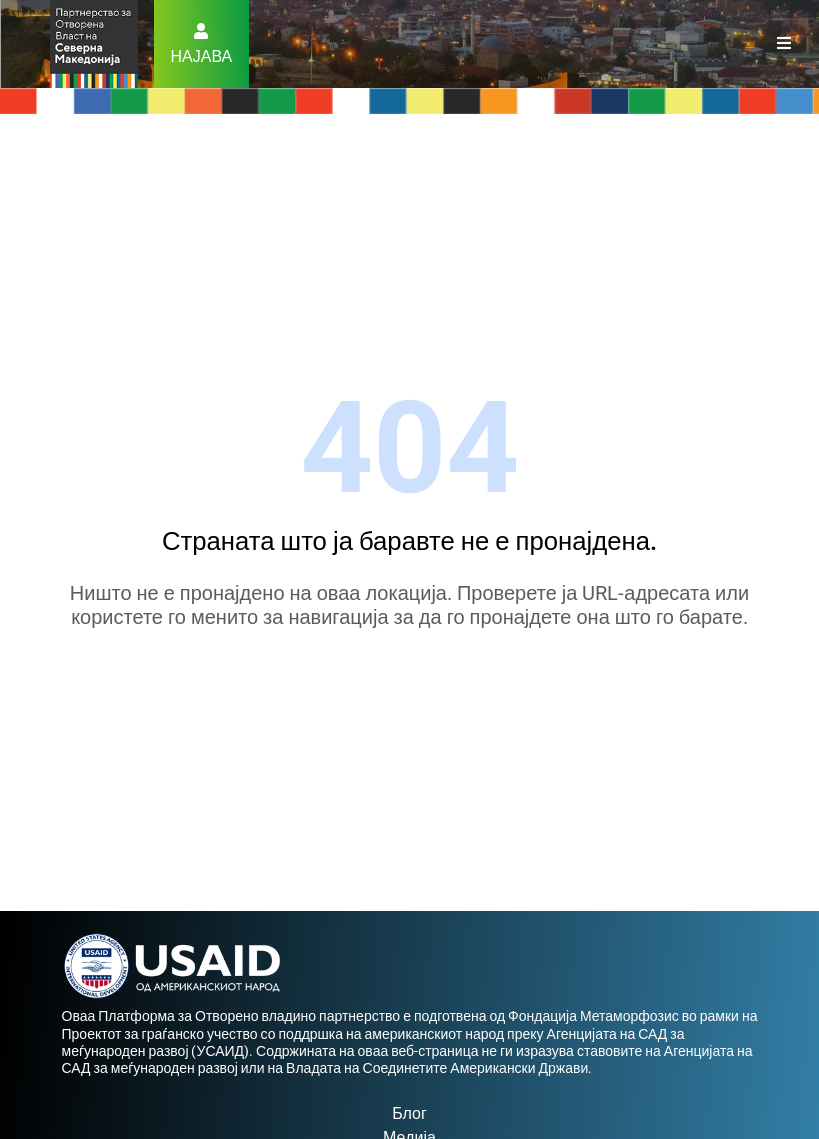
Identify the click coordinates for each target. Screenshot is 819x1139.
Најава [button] (202, 56)
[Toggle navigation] (784, 44)
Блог (409, 1113)
